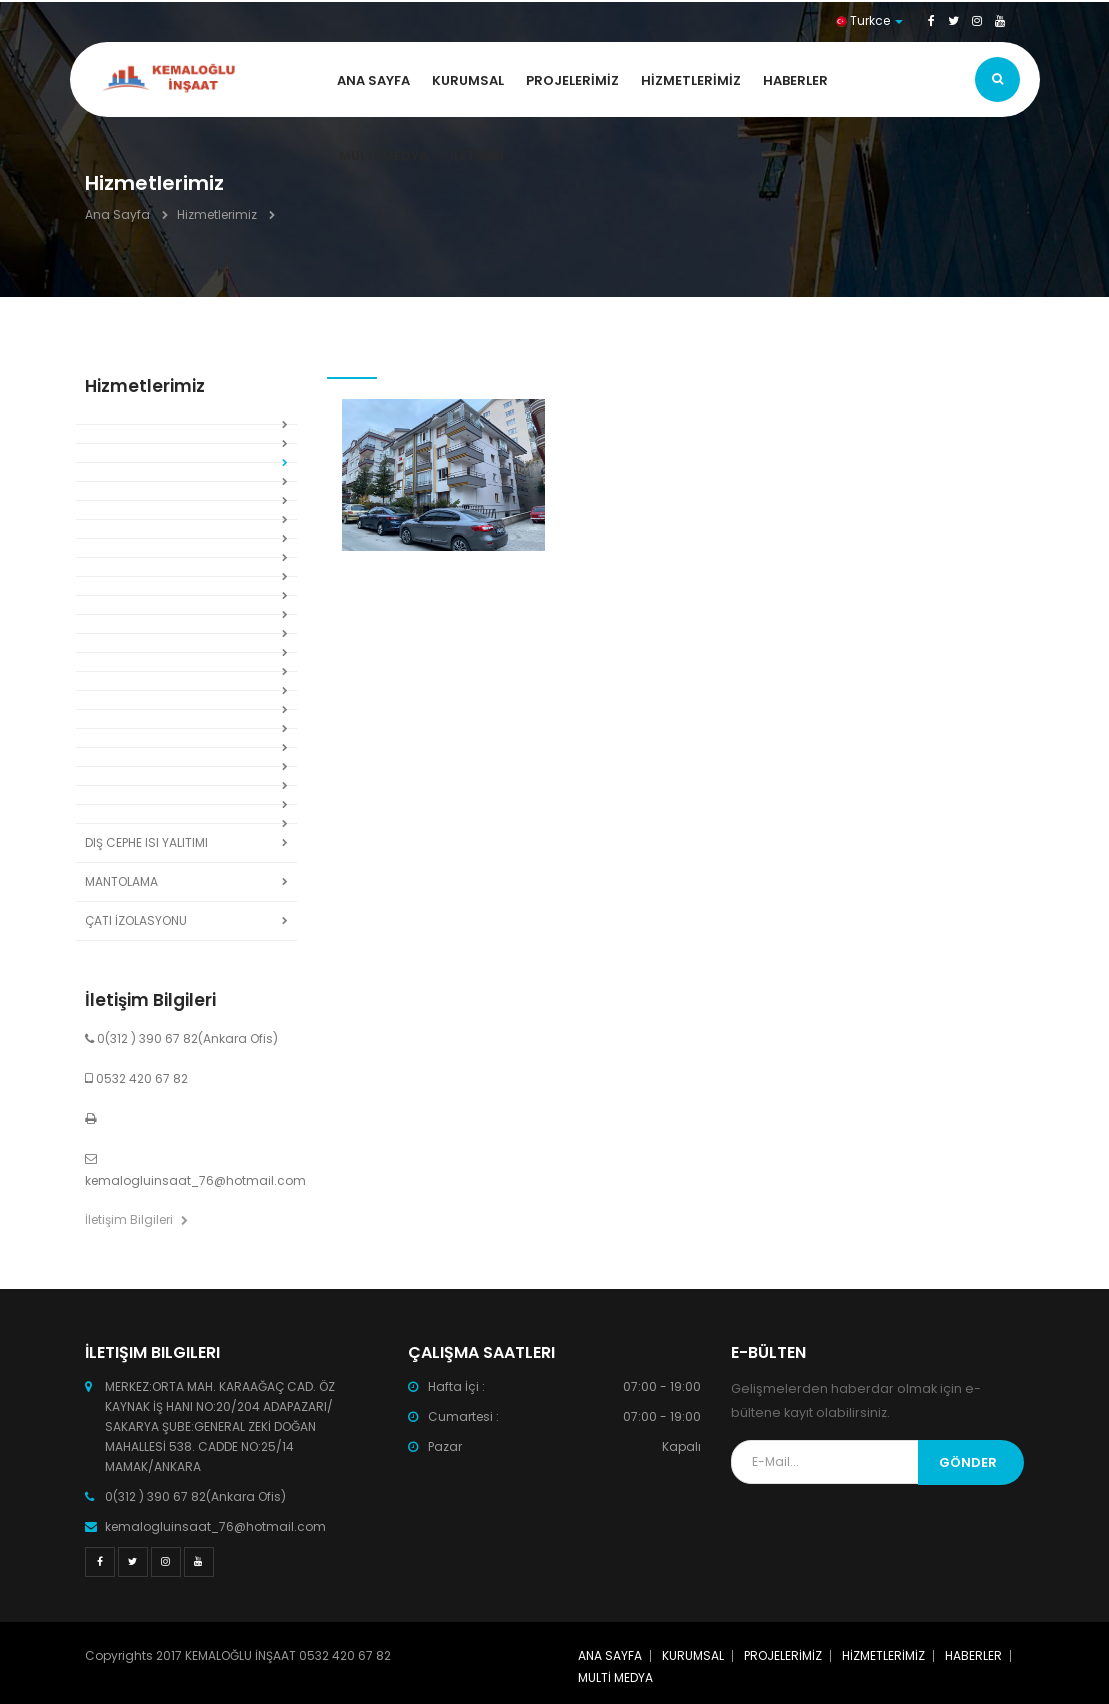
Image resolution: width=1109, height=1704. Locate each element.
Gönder (968, 1462)
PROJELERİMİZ (572, 80)
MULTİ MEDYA (383, 155)
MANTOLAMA (121, 881)
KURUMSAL (468, 80)
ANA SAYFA (373, 80)
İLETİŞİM (477, 155)
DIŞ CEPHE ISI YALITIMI (146, 842)
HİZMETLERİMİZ (691, 80)
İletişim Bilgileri (136, 1219)
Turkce (869, 20)
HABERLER (795, 80)
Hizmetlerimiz (217, 214)
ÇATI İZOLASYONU (136, 920)
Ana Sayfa (117, 214)
